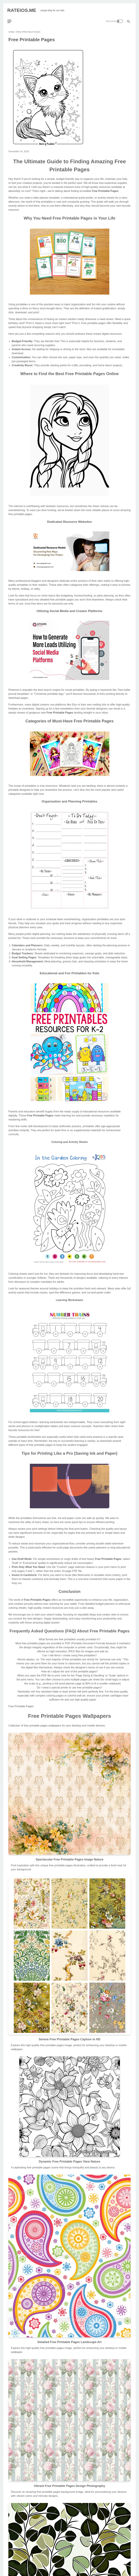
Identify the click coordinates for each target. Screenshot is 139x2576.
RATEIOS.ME (22, 7)
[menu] (12, 18)
